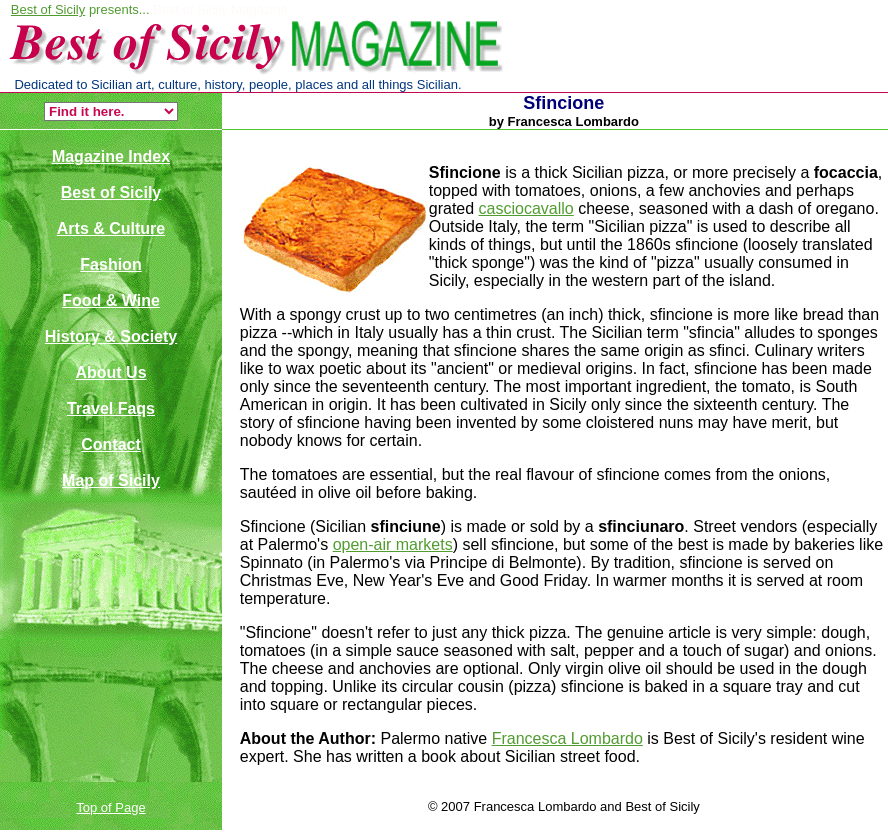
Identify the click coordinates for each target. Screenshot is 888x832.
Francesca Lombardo (567, 738)
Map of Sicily (111, 480)
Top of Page (110, 807)
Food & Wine (111, 300)
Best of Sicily (48, 9)
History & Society (111, 336)
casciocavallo (526, 208)
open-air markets (393, 544)
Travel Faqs (111, 408)
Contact (111, 444)
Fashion (110, 264)
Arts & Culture (111, 228)
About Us (110, 372)
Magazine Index (111, 156)
